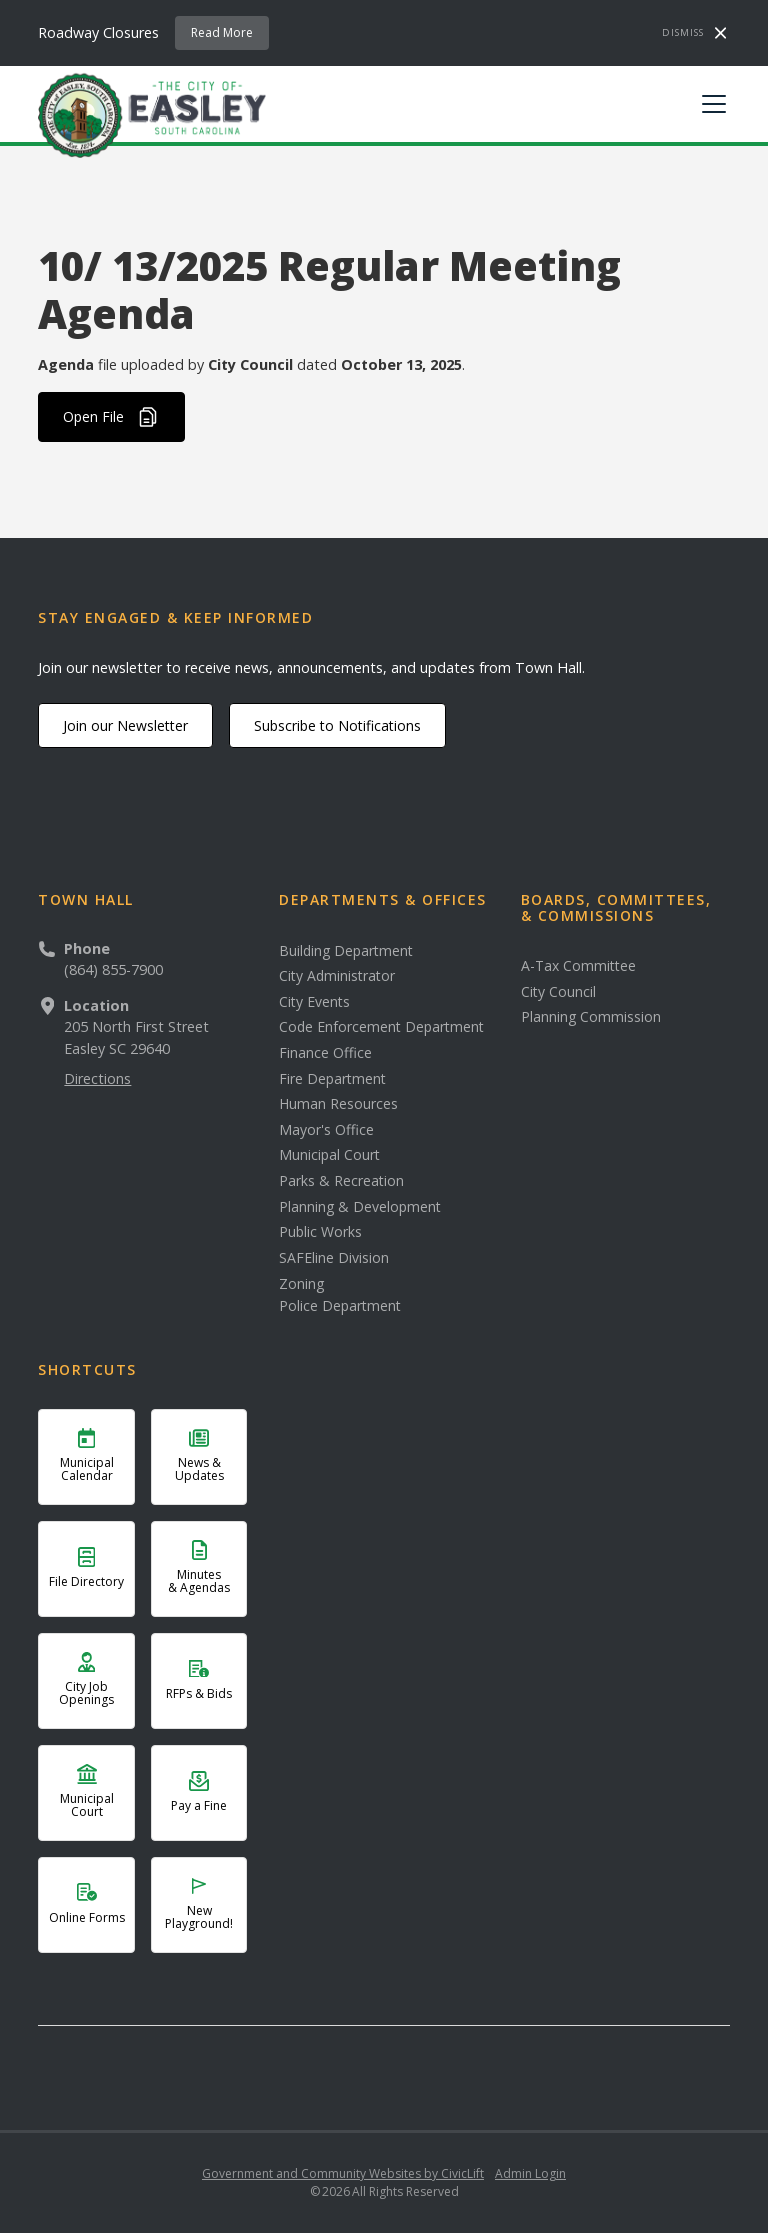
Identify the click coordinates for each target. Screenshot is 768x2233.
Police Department (340, 1306)
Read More (222, 32)
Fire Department (332, 1079)
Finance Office (325, 1053)
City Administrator (337, 976)
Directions (97, 1078)
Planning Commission (591, 1017)
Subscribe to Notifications (337, 725)
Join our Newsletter (125, 725)
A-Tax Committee (578, 966)
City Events (314, 1002)
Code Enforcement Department (381, 1027)
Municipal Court (329, 1155)
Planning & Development (360, 1207)
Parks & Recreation (341, 1181)
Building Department (346, 951)
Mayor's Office (326, 1130)
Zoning (301, 1284)
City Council (558, 992)
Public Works (320, 1232)
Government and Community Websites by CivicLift (343, 2173)
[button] (710, 104)
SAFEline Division (334, 1258)
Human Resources (338, 1104)
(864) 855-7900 (113, 969)
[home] (152, 114)
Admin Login (530, 2173)
